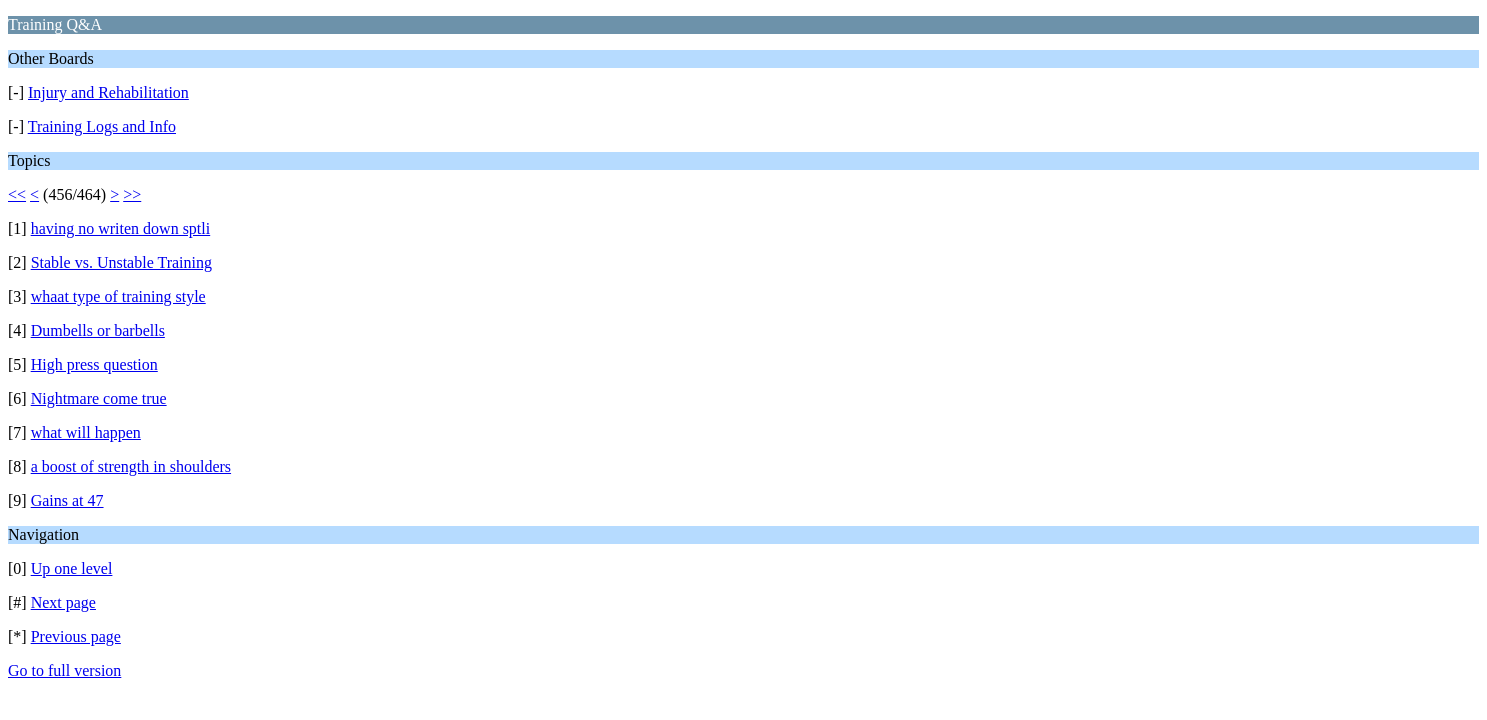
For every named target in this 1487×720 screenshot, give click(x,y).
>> (132, 194)
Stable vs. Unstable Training (121, 262)
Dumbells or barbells (98, 330)
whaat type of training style (118, 296)
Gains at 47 (67, 500)
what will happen (86, 432)
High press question (94, 364)
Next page (63, 602)
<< (17, 194)
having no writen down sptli (121, 228)
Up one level (72, 568)
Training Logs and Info (102, 126)
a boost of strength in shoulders (131, 466)
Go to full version (64, 670)
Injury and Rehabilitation (108, 92)
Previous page (76, 636)
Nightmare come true (99, 398)
